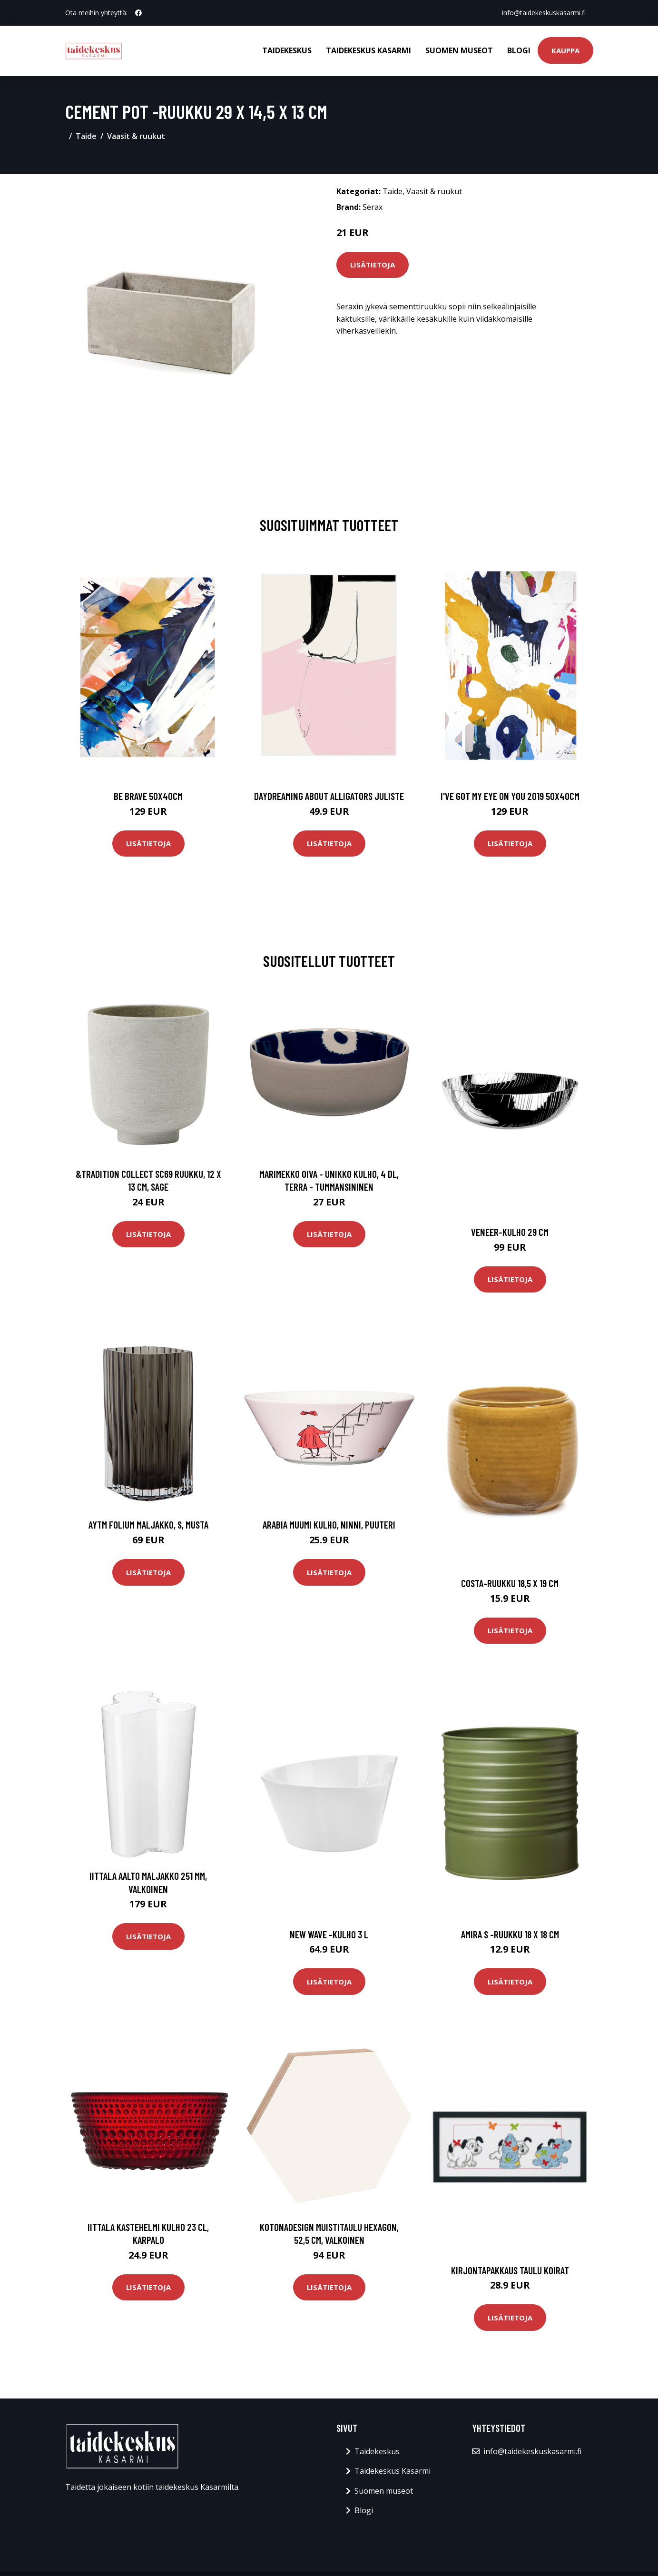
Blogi (518, 50)
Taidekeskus (287, 50)
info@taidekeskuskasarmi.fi (544, 12)
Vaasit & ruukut (136, 136)
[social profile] (138, 13)
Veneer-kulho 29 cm (510, 1232)
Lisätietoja (372, 264)
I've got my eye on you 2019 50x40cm (510, 796)
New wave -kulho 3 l (329, 1934)
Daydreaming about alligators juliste (329, 796)
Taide (86, 136)
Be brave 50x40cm (148, 796)
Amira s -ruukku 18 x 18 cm (510, 1934)
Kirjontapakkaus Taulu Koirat (510, 2270)
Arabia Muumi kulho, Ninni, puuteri (329, 1524)
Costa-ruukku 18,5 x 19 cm (510, 1583)
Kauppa (565, 50)
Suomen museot (459, 50)
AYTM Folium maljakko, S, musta (148, 1524)
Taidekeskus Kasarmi (368, 50)
